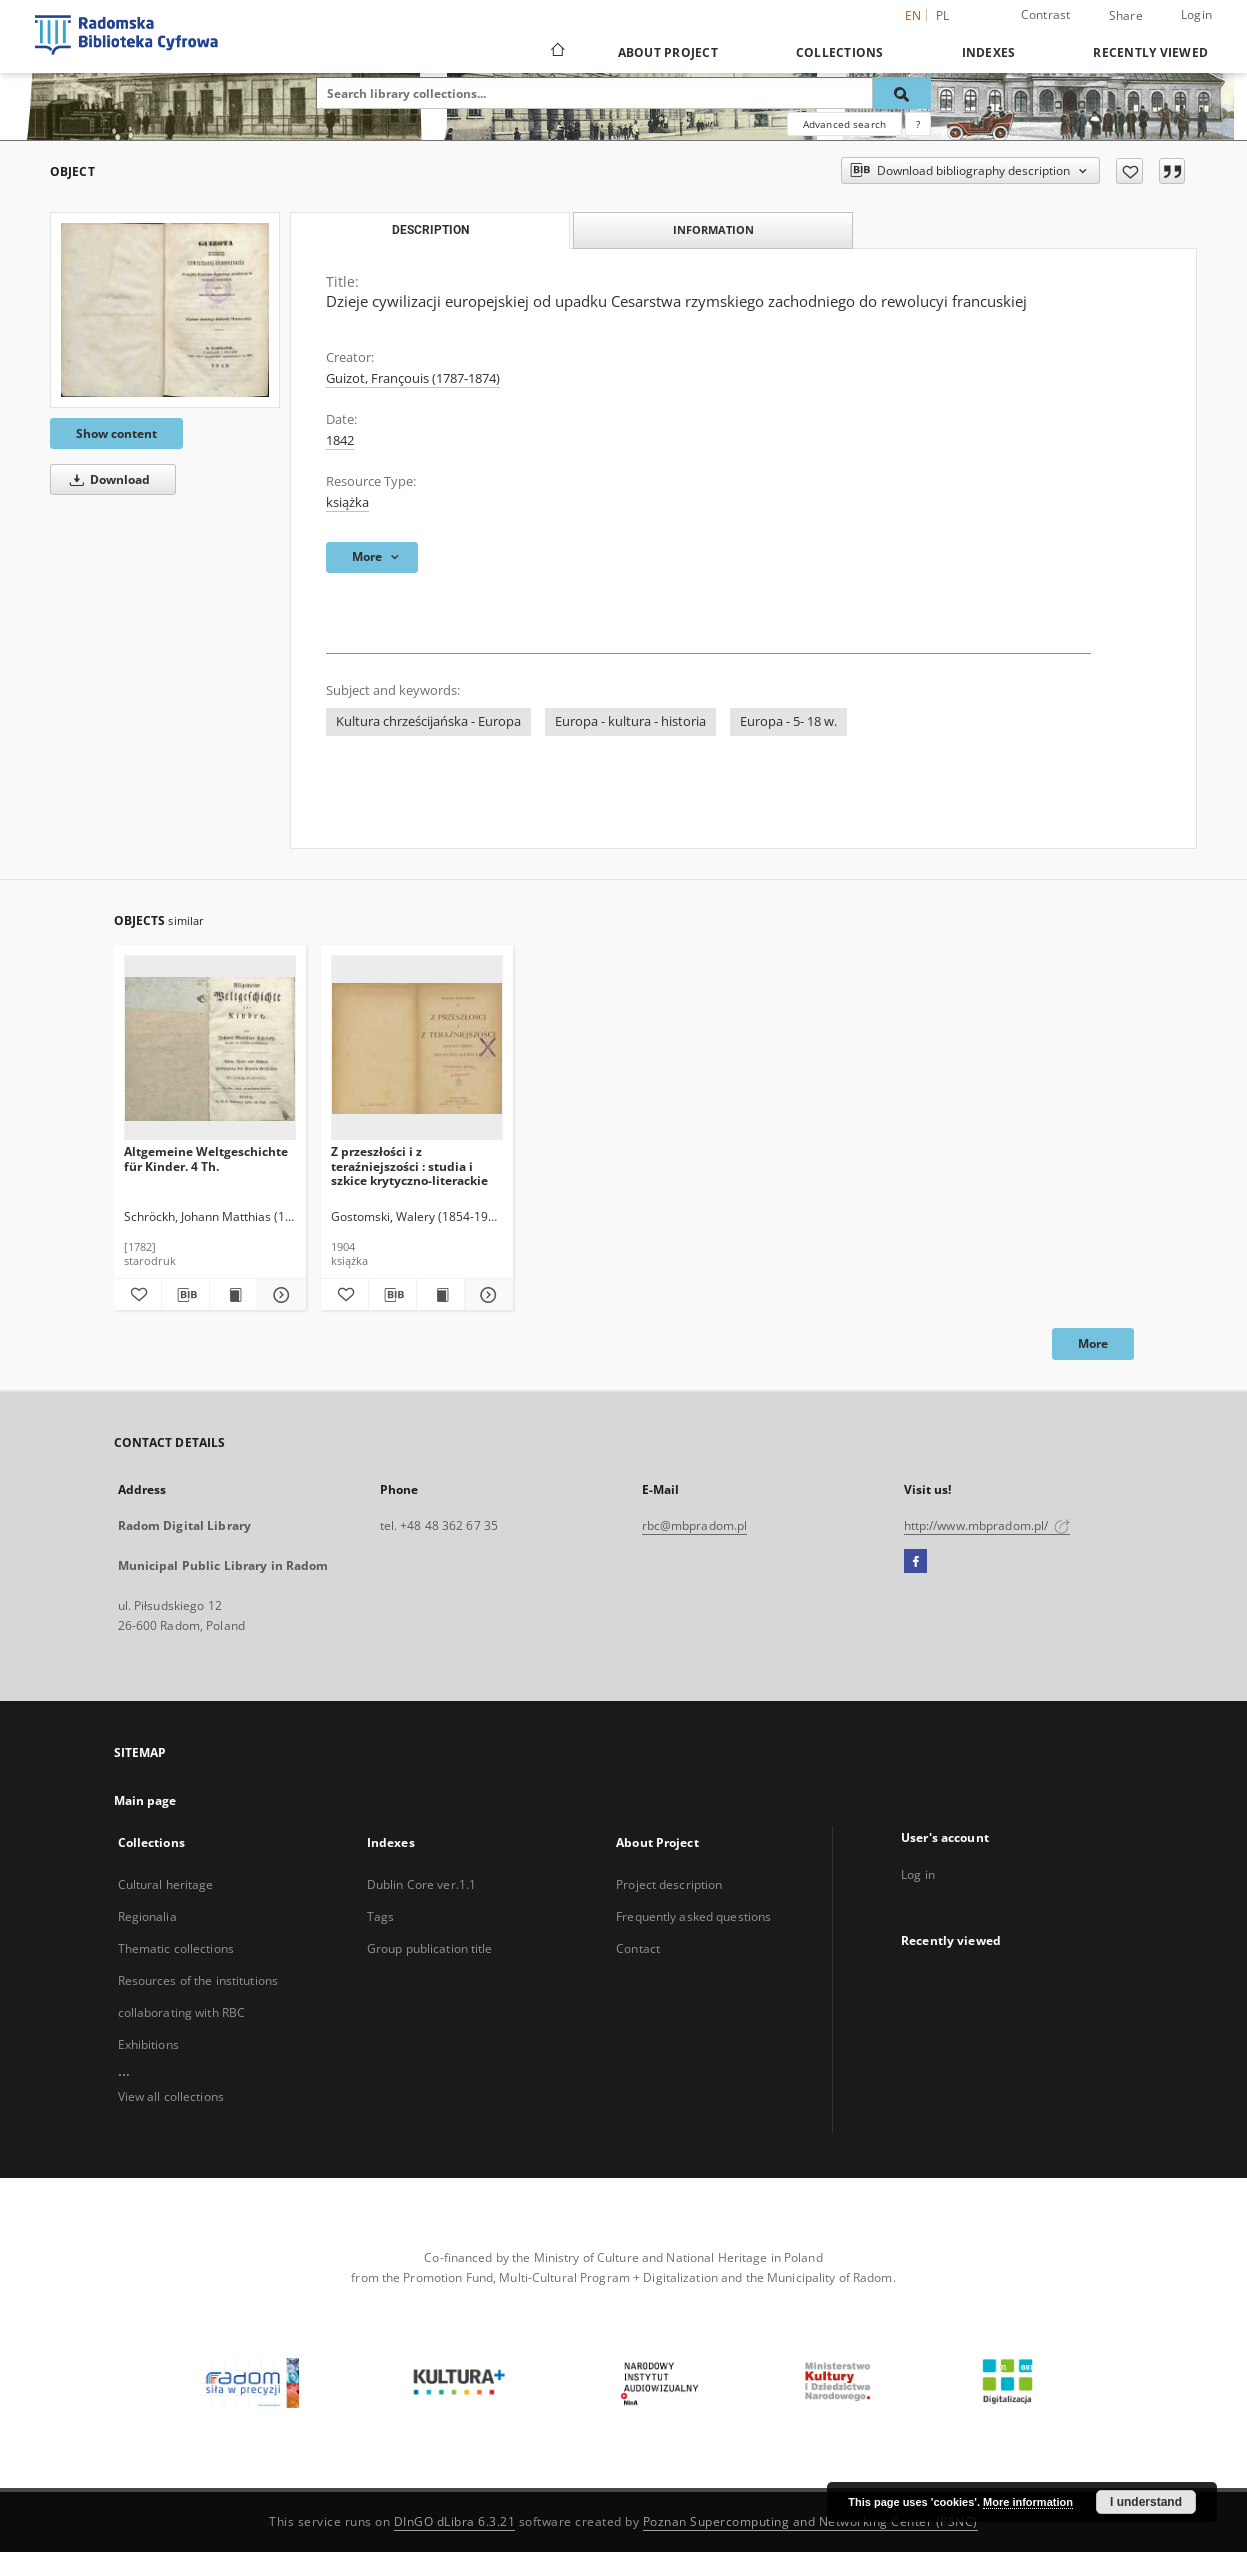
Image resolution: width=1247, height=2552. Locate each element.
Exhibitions (148, 2044)
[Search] (902, 93)
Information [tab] (713, 229)
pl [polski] (943, 15)
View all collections (171, 2096)
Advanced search (844, 124)
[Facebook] (915, 1562)
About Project (668, 52)
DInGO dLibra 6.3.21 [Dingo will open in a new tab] (455, 2521)
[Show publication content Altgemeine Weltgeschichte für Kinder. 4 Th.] (233, 1295)
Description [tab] (430, 230)
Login (1196, 14)
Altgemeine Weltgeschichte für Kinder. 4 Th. (206, 1158)
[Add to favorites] (1129, 171)
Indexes (989, 52)
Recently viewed (1150, 52)
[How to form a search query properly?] (918, 124)
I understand (1146, 2502)
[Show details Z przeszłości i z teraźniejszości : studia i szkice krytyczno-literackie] (485, 1295)
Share (1126, 16)
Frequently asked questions (693, 1916)
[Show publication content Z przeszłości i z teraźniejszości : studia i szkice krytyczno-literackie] (440, 1295)
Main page (145, 1800)
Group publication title (430, 1948)
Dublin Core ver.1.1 (421, 1884)
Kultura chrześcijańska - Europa (428, 721)
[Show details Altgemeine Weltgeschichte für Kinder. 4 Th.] (278, 1295)
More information (1028, 2502)
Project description (669, 1884)
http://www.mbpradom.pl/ (987, 1525)
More (1093, 1343)
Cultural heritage (166, 1884)
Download (106, 479)
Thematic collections (176, 1948)
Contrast (1046, 14)
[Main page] (556, 52)
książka (347, 502)
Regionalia (147, 1916)
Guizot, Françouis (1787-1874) (413, 378)
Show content (116, 433)
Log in (918, 1874)
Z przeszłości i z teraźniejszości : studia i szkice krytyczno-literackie (409, 1165)
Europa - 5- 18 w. (788, 721)
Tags (380, 1916)
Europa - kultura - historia (630, 721)
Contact (638, 1948)
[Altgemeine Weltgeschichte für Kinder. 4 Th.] (210, 1048)
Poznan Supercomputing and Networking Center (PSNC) (810, 2521)
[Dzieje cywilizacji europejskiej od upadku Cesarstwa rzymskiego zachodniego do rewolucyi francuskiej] (165, 310)
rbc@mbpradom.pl (695, 1525)
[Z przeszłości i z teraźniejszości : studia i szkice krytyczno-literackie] (417, 1048)
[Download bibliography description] (185, 1295)
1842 (340, 440)
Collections (840, 52)
